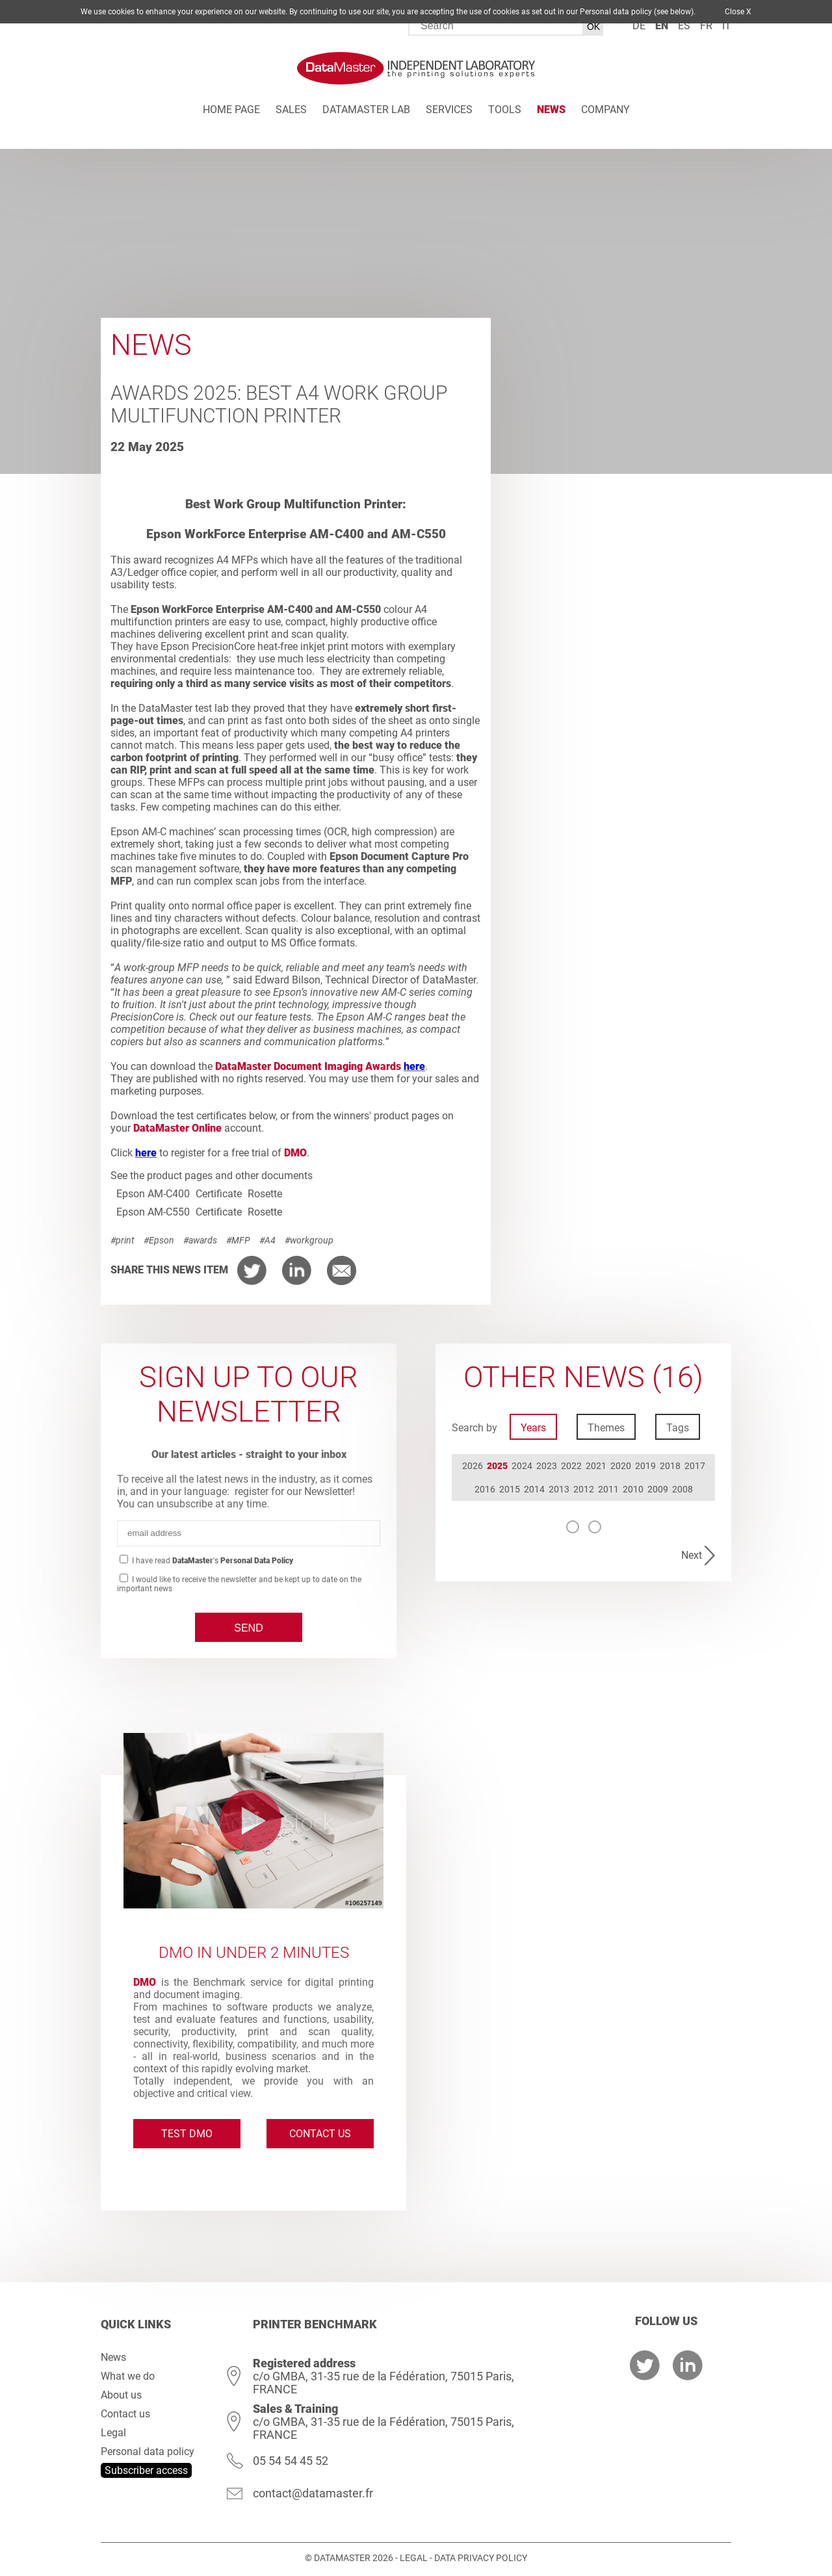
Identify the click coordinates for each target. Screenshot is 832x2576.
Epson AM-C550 (153, 1212)
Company (605, 109)
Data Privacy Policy (480, 2558)
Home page (231, 109)
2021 (596, 1466)
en (661, 26)
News (551, 109)
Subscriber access (146, 2470)
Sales (291, 109)
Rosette (265, 1194)
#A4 (267, 1240)
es (684, 26)
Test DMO (187, 2133)
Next (691, 1555)
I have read (211, 1560)
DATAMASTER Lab (366, 109)
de (638, 26)
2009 (657, 1489)
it (726, 26)
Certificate (219, 1194)
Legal (113, 2432)
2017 (694, 1466)
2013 (559, 1489)
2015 (509, 1489)
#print (122, 1240)
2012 (583, 1489)
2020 (620, 1466)
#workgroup (309, 1240)
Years (533, 1428)
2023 (546, 1466)
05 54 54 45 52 (290, 2460)
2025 (497, 1466)
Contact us (320, 2133)
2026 (472, 1466)
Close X (738, 11)
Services (449, 109)
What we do (128, 2376)
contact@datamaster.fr (313, 2493)
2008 (682, 1489)
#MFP (238, 1240)
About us (121, 2395)
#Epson (159, 1240)
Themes (606, 1428)
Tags (677, 1428)
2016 (484, 1489)
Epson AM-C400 (153, 1194)
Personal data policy (147, 2451)
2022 (571, 1466)
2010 (633, 1489)
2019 (645, 1466)
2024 (522, 1466)
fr (706, 26)
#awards (200, 1240)
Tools (504, 109)
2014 (534, 1489)
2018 (670, 1466)
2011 (608, 1489)
